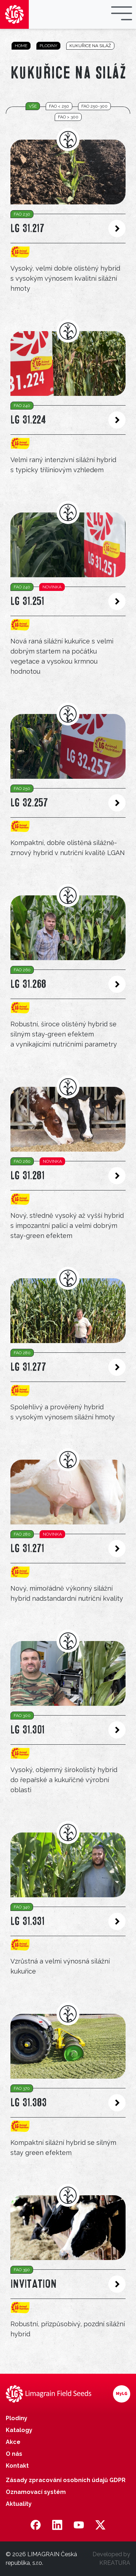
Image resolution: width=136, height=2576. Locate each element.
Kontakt (17, 2465)
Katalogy (19, 2430)
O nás (14, 2453)
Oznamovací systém (36, 2492)
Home (21, 45)
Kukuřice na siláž (90, 45)
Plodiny (48, 45)
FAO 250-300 (94, 106)
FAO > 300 (68, 116)
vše (33, 106)
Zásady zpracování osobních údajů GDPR (66, 2480)
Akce (13, 2442)
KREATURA (114, 2562)
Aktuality (19, 2503)
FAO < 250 (59, 106)
